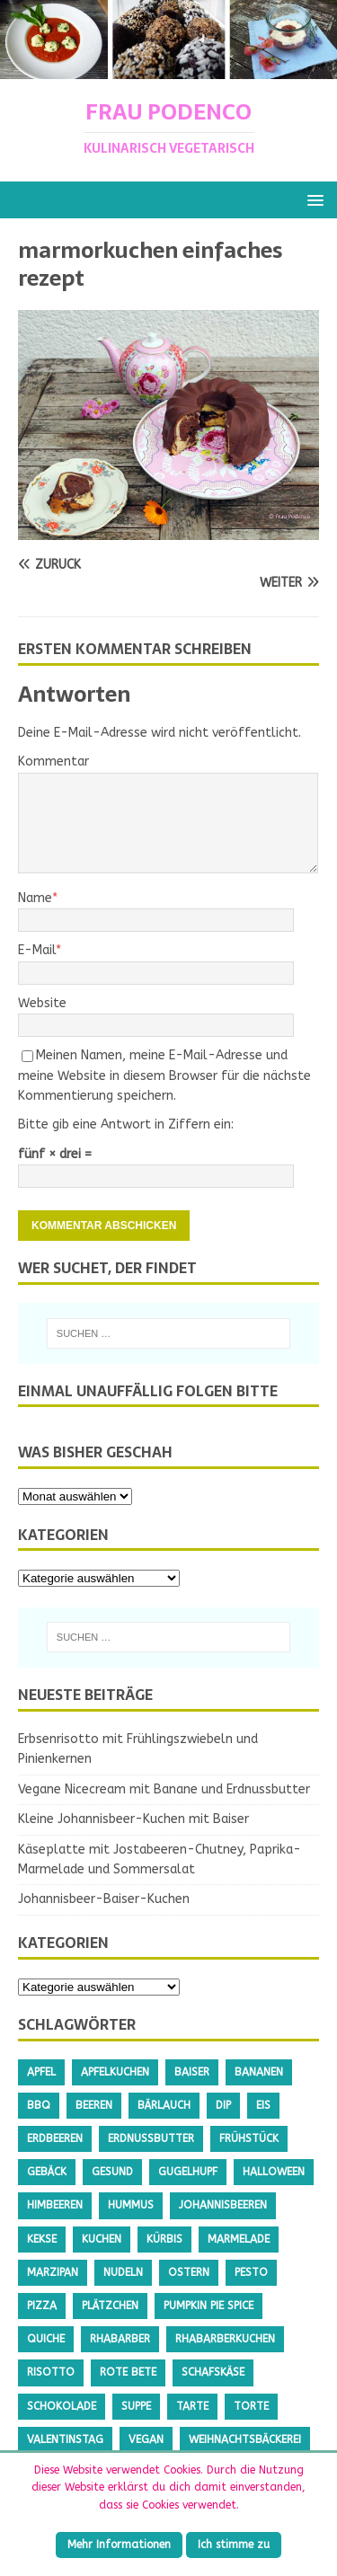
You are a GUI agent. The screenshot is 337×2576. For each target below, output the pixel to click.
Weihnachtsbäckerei (245, 2439)
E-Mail (37, 950)
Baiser (191, 2072)
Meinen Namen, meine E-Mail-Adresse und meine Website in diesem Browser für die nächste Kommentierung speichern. (164, 1075)
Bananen (259, 2072)
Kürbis (164, 2239)
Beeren (93, 2105)
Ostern (188, 2272)
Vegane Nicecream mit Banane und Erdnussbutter (164, 1789)
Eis (263, 2105)
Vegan (146, 2439)
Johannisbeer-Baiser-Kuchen (104, 1899)
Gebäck (47, 2171)
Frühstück (249, 2138)
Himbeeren (55, 2205)
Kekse (42, 2239)
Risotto (51, 2372)
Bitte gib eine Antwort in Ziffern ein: (126, 1124)
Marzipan (52, 2272)
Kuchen (101, 2239)
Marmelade (239, 2239)
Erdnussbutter (151, 2138)
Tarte (192, 2406)
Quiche (46, 2339)
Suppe (136, 2406)
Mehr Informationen (119, 2544)
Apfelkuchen (115, 2072)
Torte (251, 2406)
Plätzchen (110, 2305)
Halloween (274, 2171)
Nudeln (123, 2272)
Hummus (131, 2205)
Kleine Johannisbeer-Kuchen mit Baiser (133, 1819)
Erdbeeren (55, 2138)
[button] (312, 199)
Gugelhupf (187, 2171)
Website (42, 1003)
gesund (112, 2171)
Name (35, 898)
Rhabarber (120, 2339)
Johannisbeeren (223, 2205)
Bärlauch (164, 2105)
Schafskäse (213, 2372)
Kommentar (53, 761)
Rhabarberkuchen (225, 2339)
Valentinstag (65, 2439)
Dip (223, 2105)
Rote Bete (128, 2372)
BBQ (38, 2105)
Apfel (41, 2072)
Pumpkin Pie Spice (208, 2305)
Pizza (42, 2305)
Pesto (251, 2272)
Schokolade (61, 2406)
